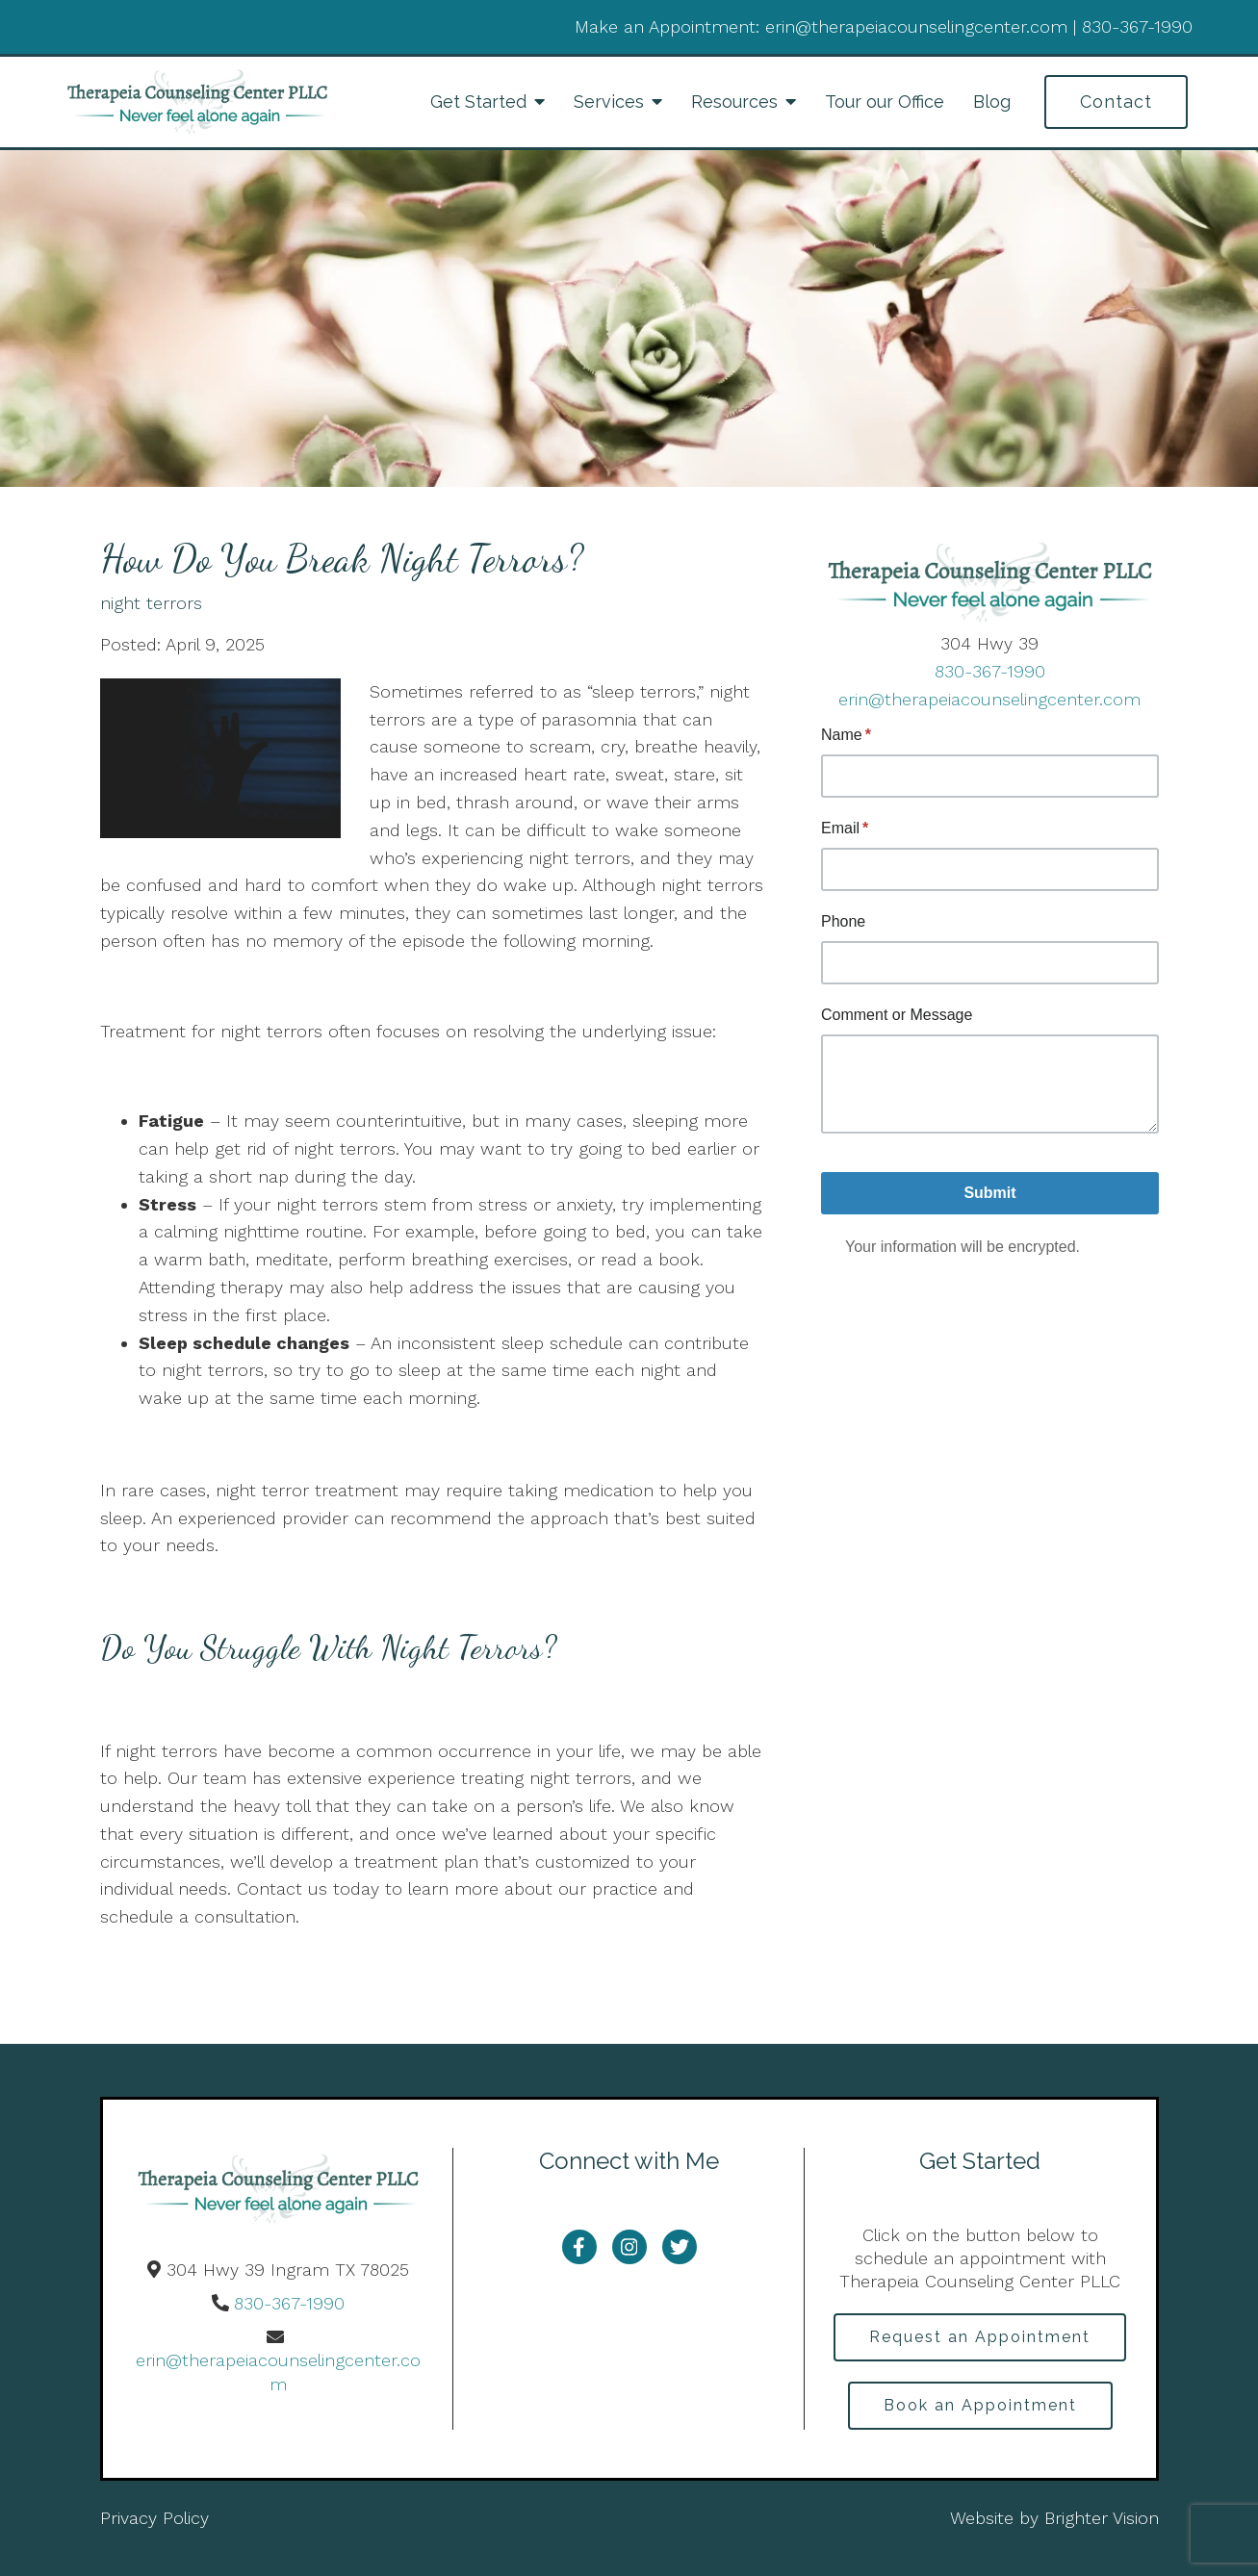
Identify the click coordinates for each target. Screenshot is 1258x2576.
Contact (1116, 101)
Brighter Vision (1101, 2518)
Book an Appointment (980, 2405)
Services (609, 101)
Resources (734, 101)
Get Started (478, 101)
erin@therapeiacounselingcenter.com (989, 699)
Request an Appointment (980, 2337)
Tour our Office (884, 101)
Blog (992, 101)
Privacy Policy (154, 2518)
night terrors (151, 603)
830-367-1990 (990, 671)
